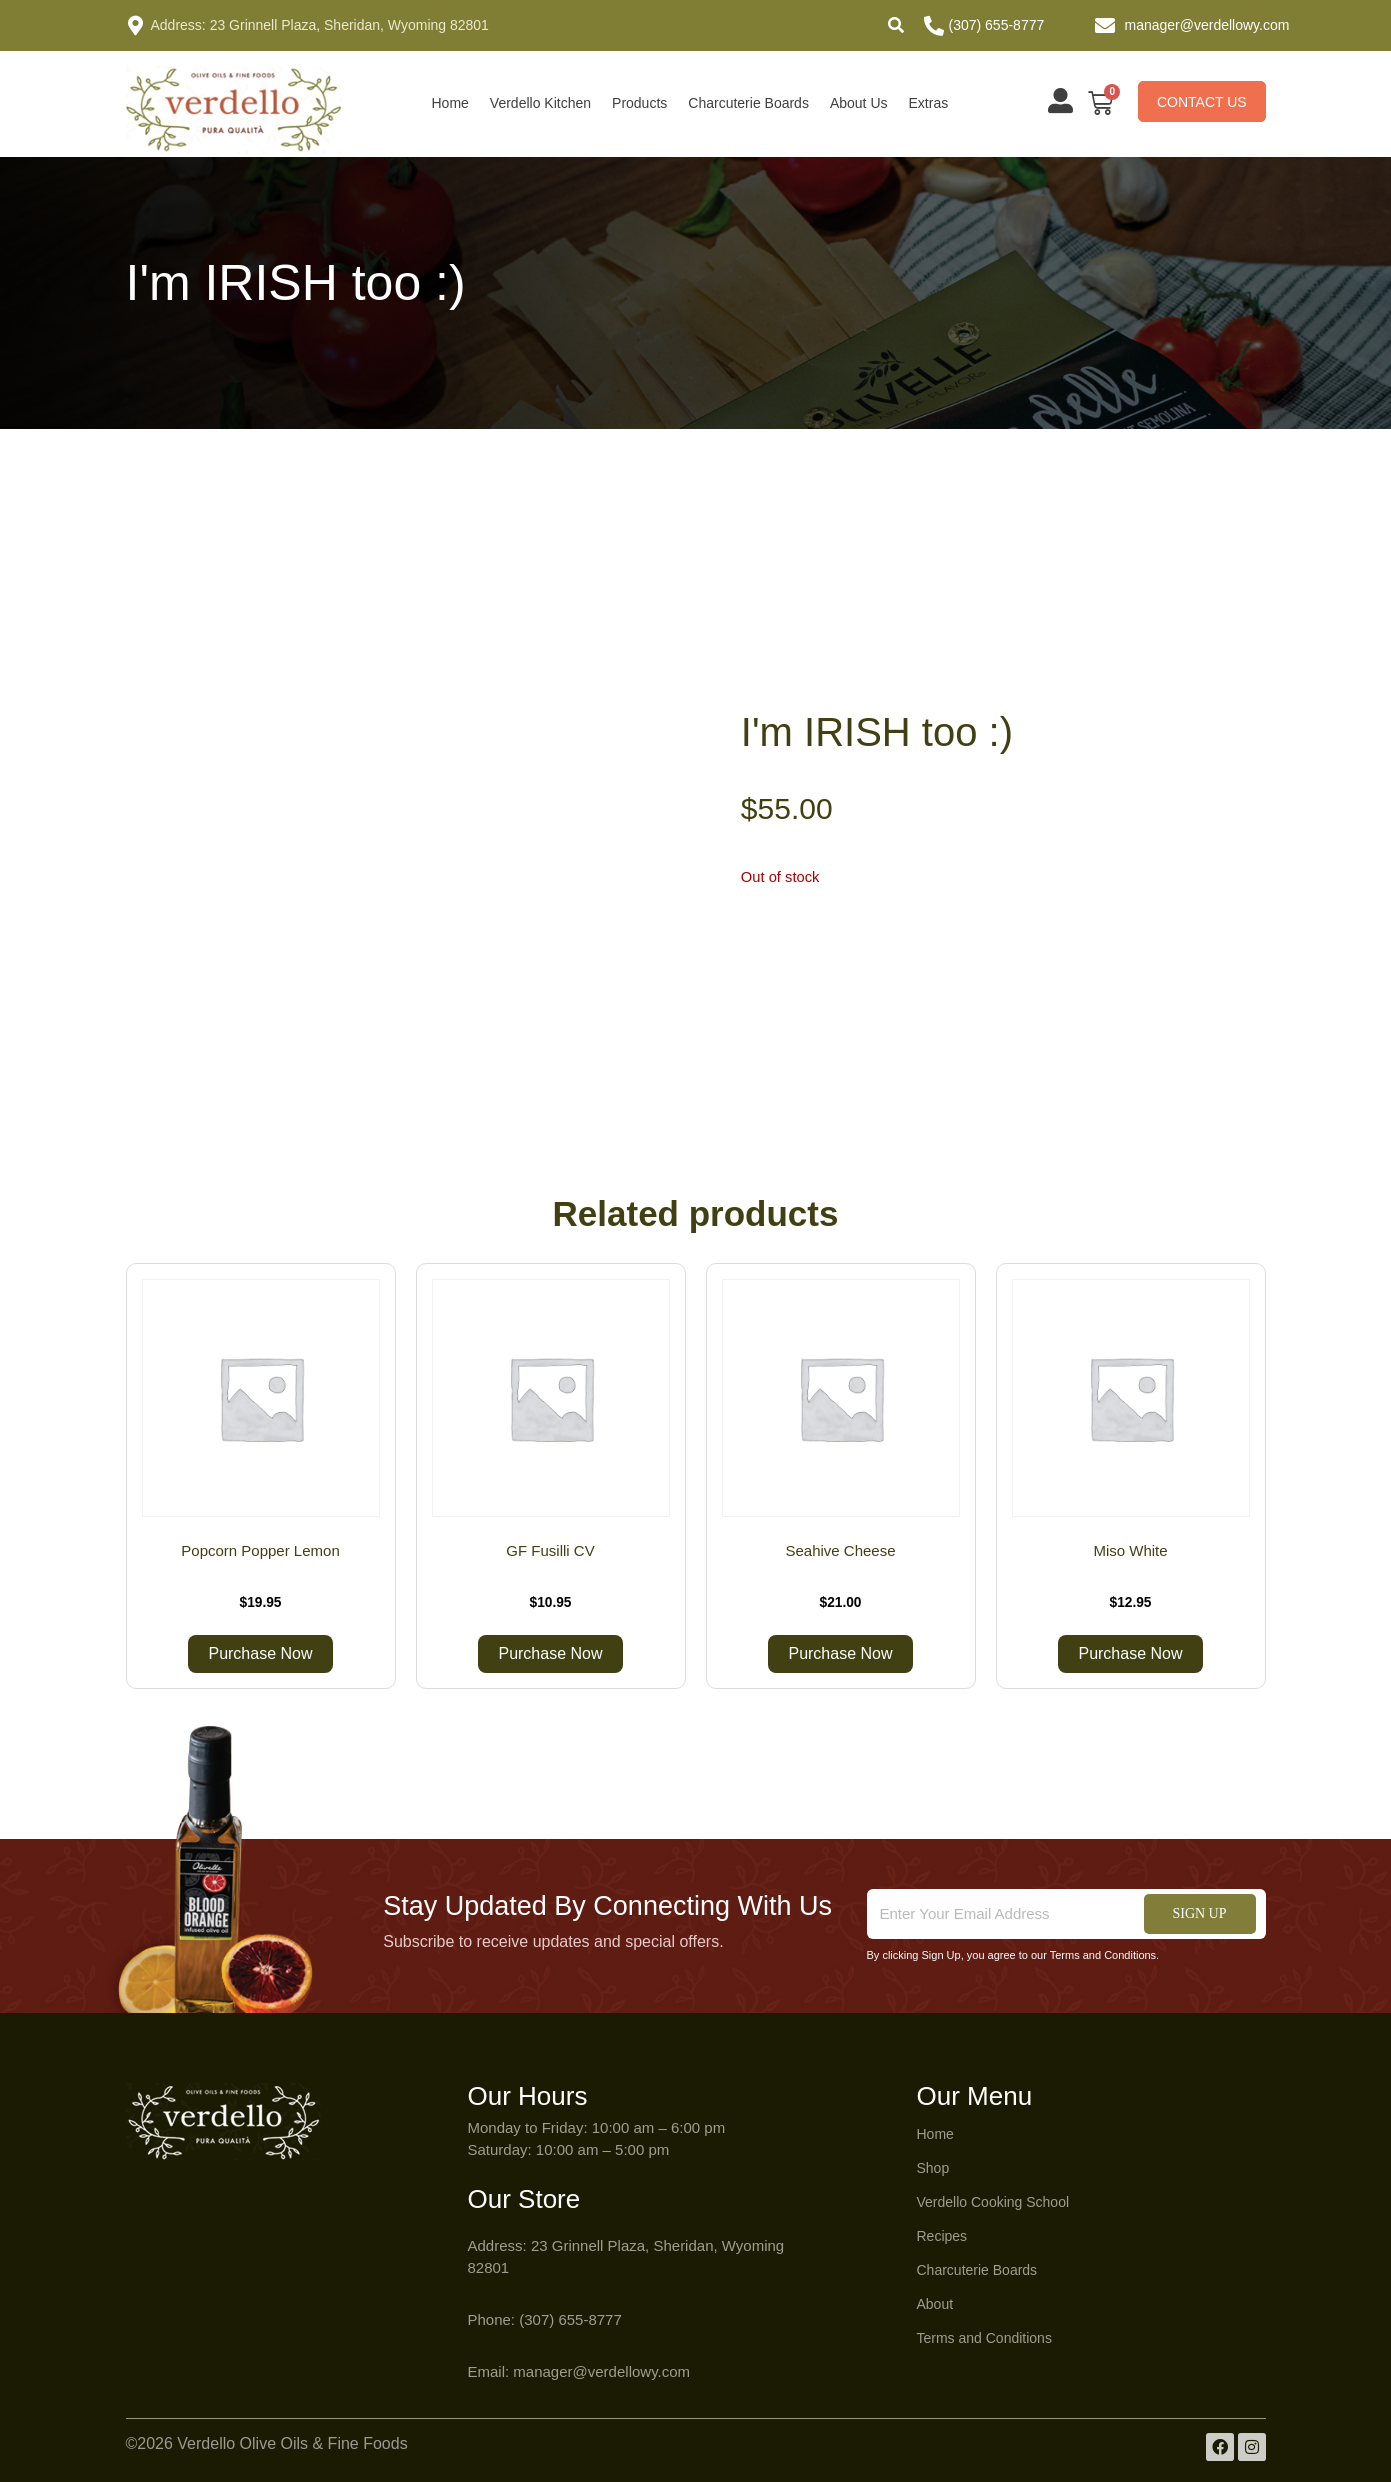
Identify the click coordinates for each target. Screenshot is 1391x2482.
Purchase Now (260, 1653)
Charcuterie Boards (748, 103)
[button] (896, 25)
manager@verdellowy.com (1207, 25)
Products (639, 103)
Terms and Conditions (984, 2338)
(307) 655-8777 (997, 25)
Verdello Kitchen (540, 103)
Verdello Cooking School (993, 2202)
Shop (933, 2168)
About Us (859, 103)
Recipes (942, 2236)
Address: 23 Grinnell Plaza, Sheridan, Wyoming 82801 (320, 25)
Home (450, 103)
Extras (929, 103)
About (935, 2304)
